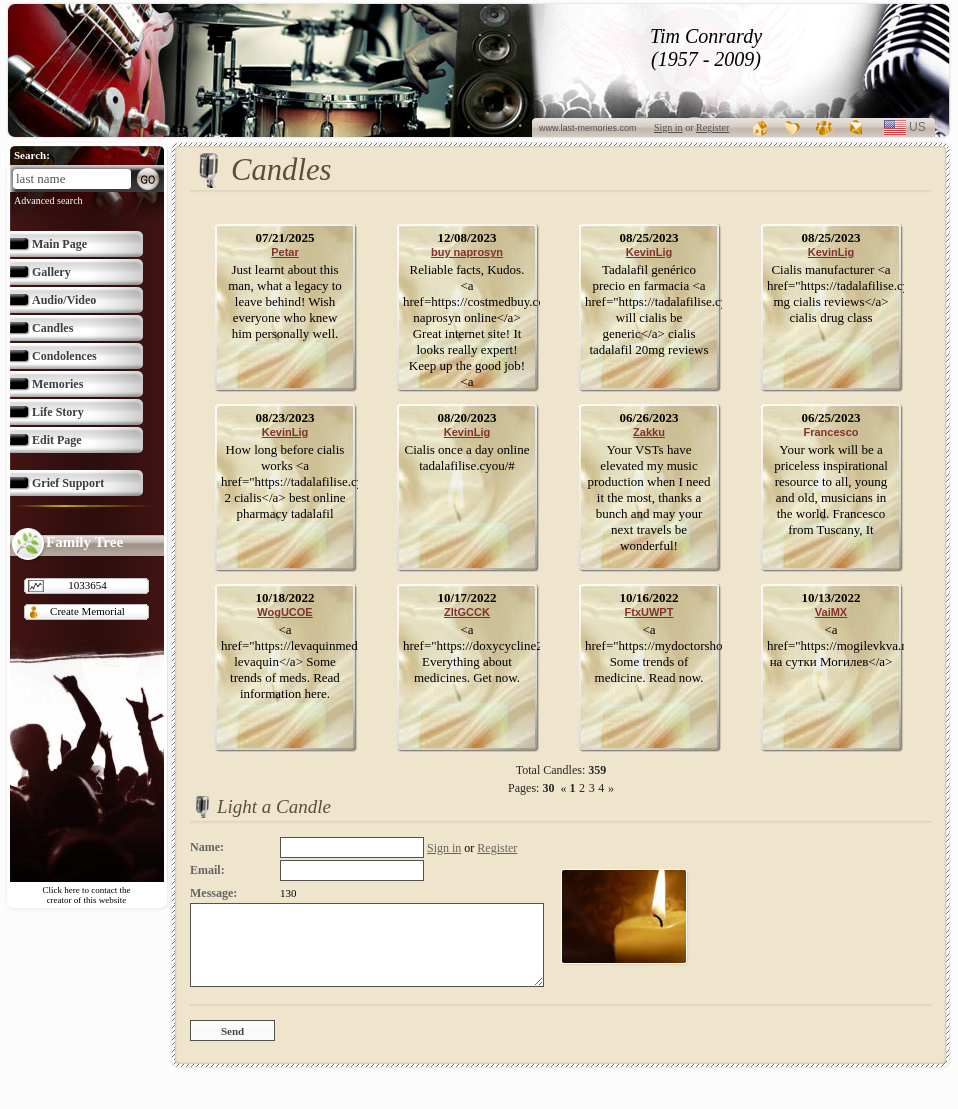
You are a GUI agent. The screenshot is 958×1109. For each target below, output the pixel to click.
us (925, 127)
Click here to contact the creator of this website (87, 895)
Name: (207, 847)
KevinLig (649, 252)
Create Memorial (87, 611)
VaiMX (831, 612)
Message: (213, 893)
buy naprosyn (467, 252)
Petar (285, 252)
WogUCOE (284, 612)
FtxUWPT (649, 612)
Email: (207, 870)
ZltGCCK (467, 612)
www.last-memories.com (588, 128)
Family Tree (84, 542)
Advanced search (48, 200)
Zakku (649, 432)
